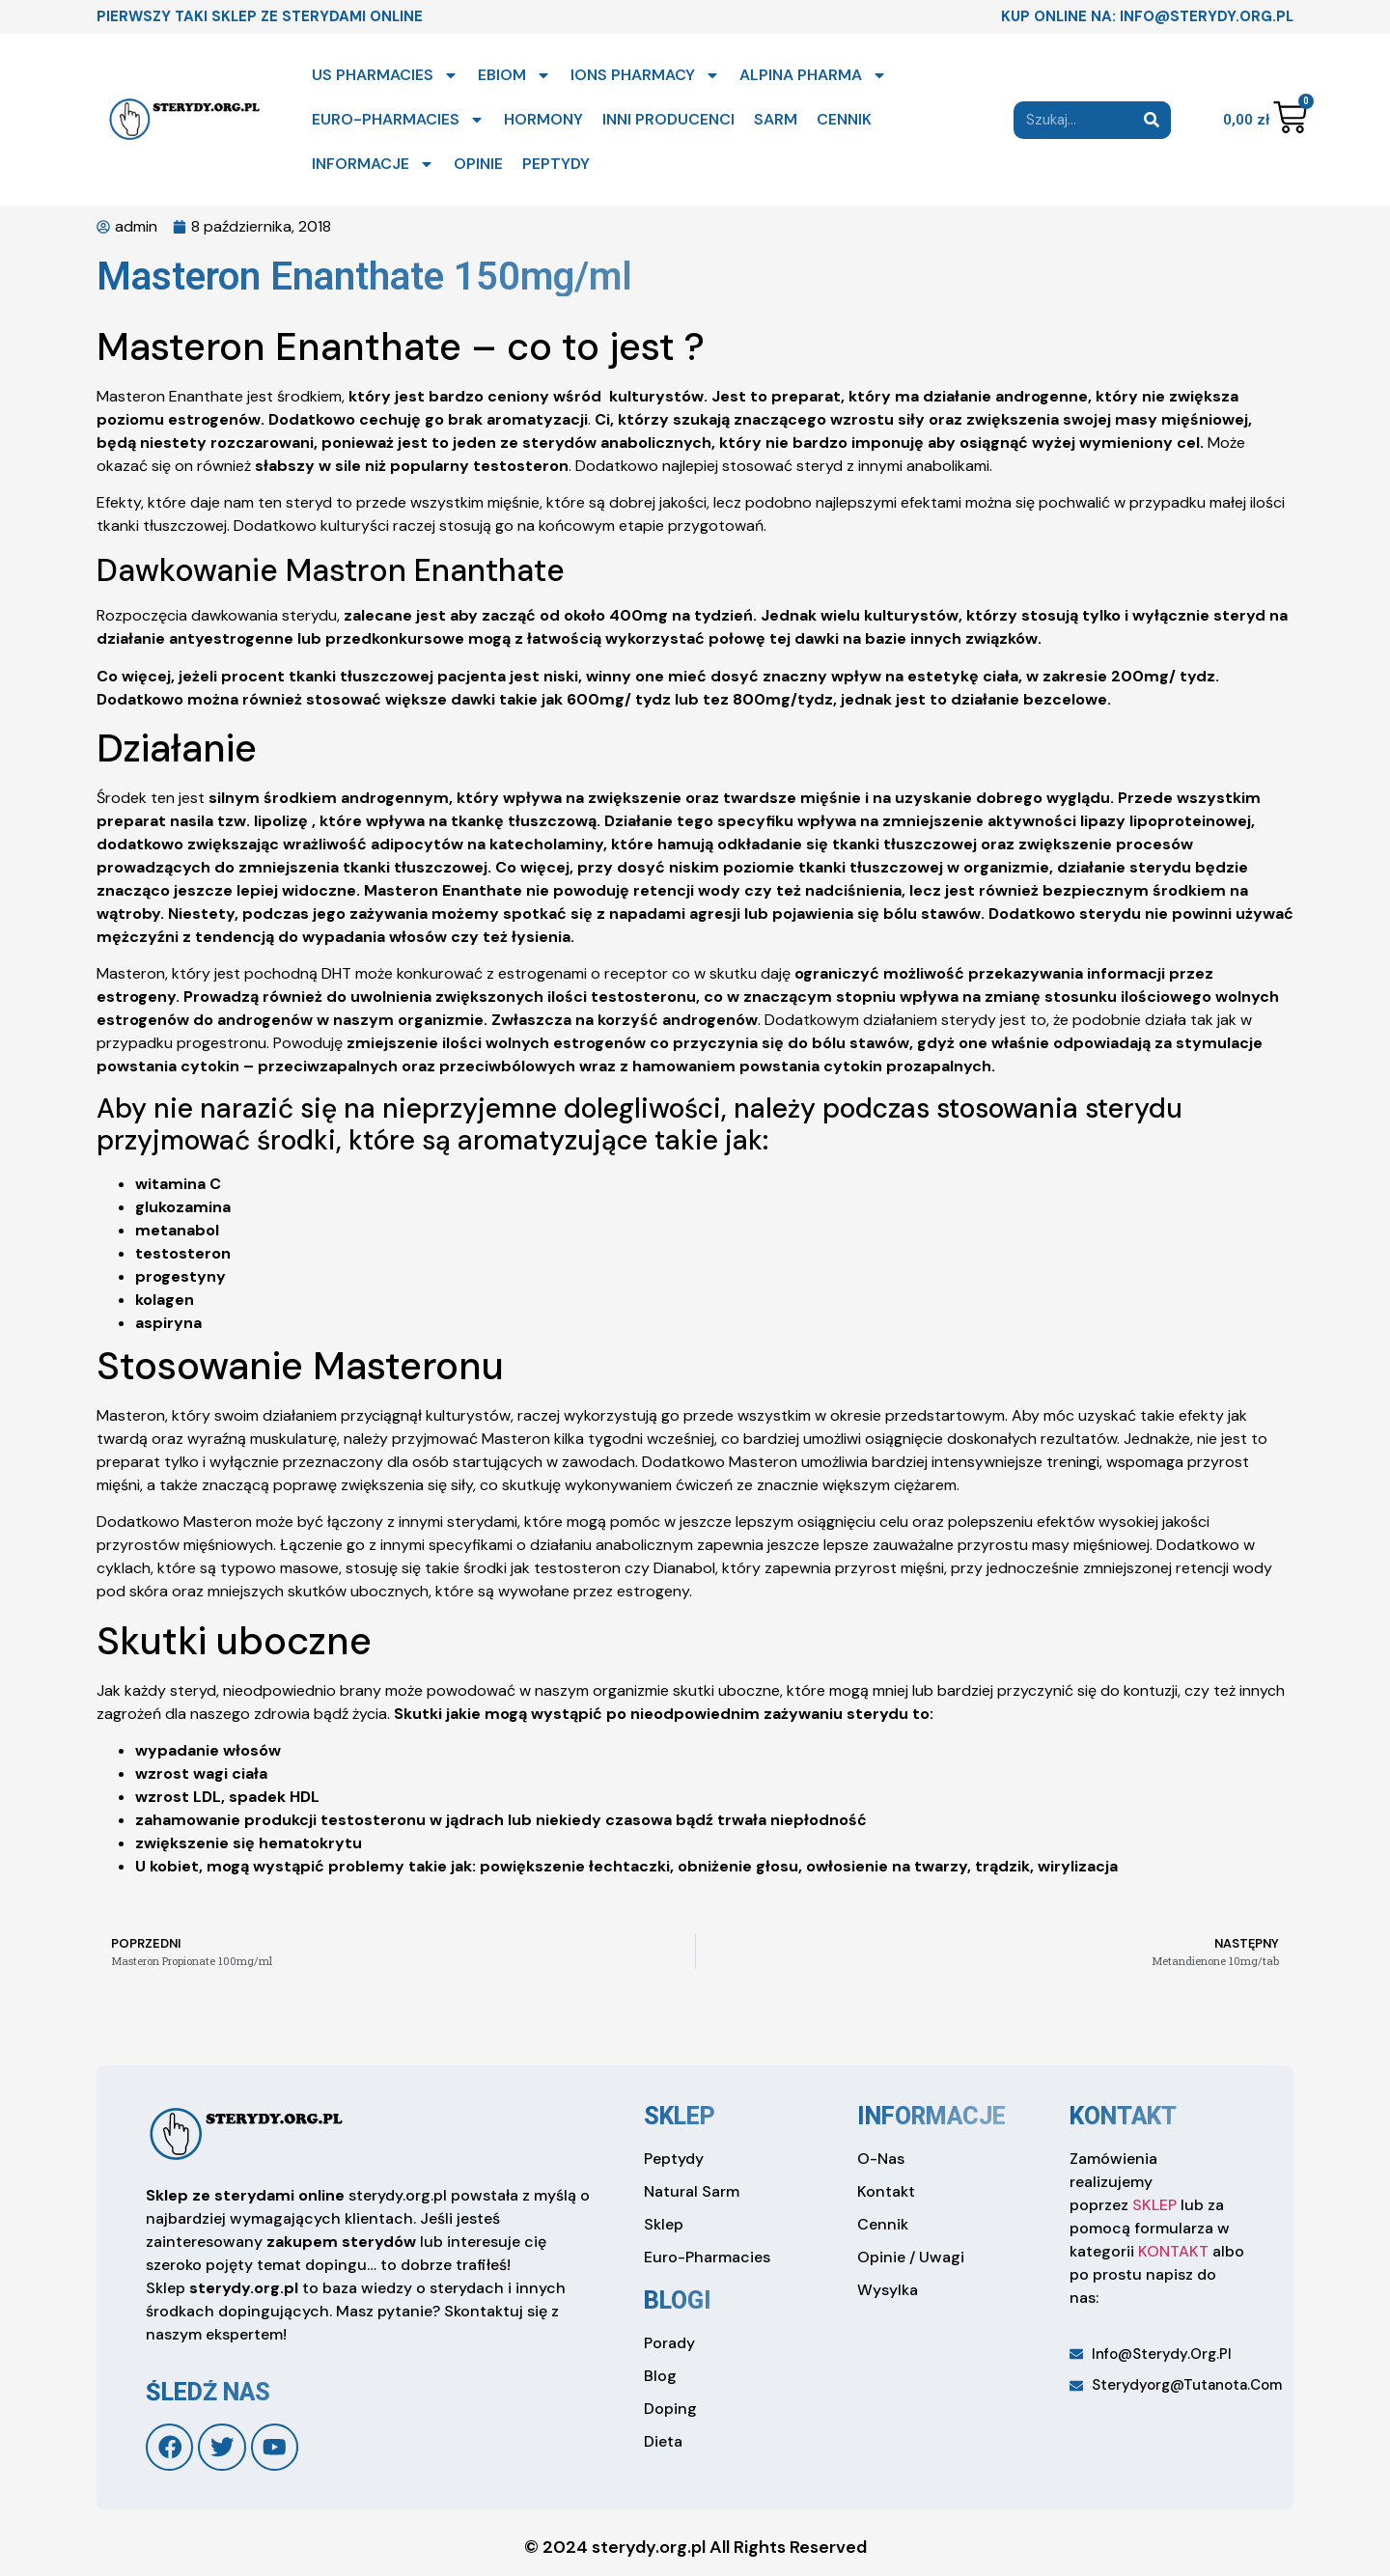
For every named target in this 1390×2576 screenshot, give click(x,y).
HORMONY (543, 119)
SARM (775, 119)
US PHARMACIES (385, 75)
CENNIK (844, 119)
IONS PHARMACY (645, 75)
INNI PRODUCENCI (668, 119)
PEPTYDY (556, 163)
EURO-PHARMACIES (398, 119)
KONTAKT (1173, 2251)
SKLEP (1154, 2205)
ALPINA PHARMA (813, 75)
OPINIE (478, 163)
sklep (679, 2116)
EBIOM (514, 75)
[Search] (1152, 120)
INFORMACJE (373, 164)
